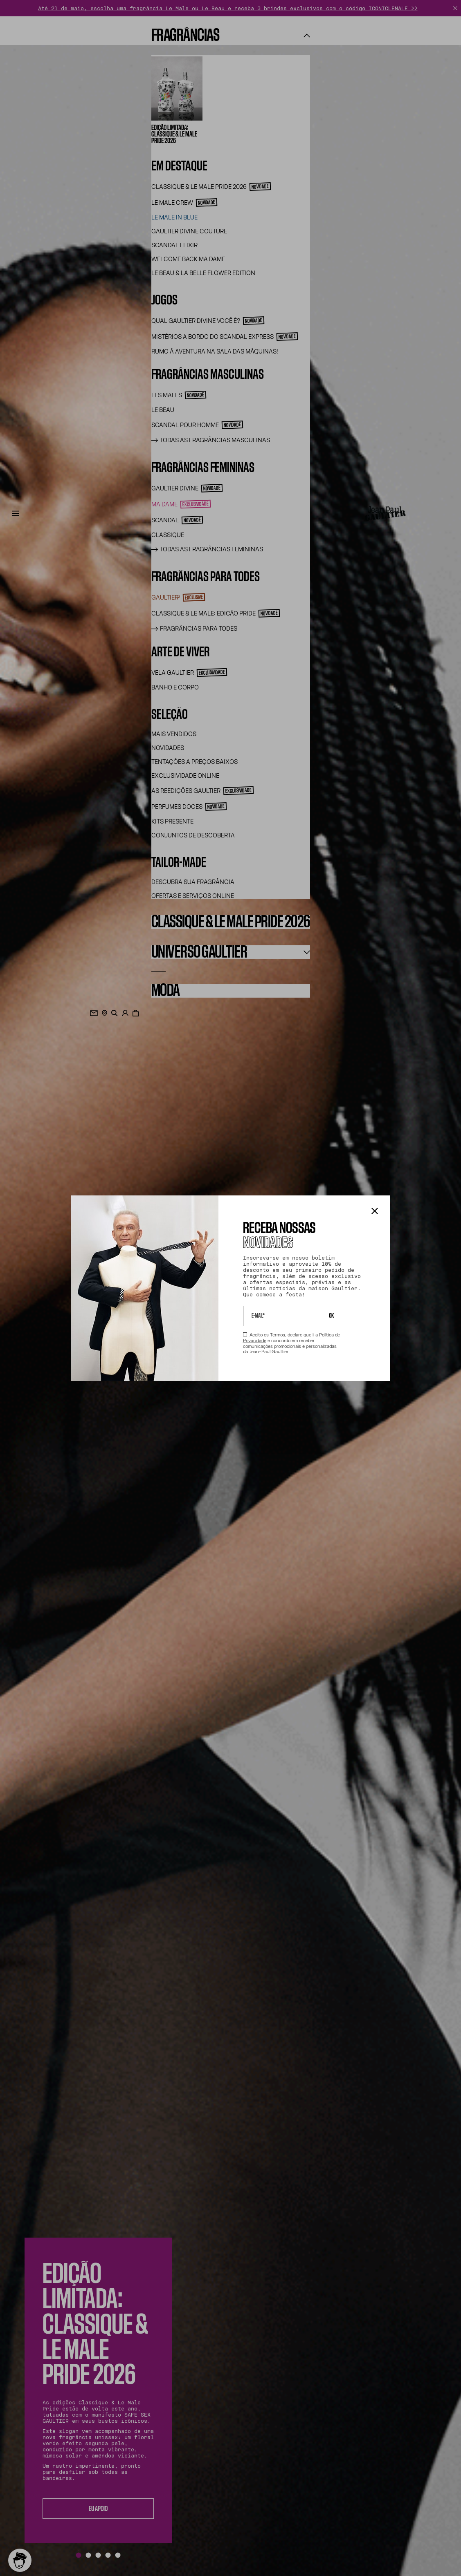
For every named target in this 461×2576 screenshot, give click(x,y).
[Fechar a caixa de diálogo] (374, 1211)
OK (331, 1316)
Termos (277, 1335)
